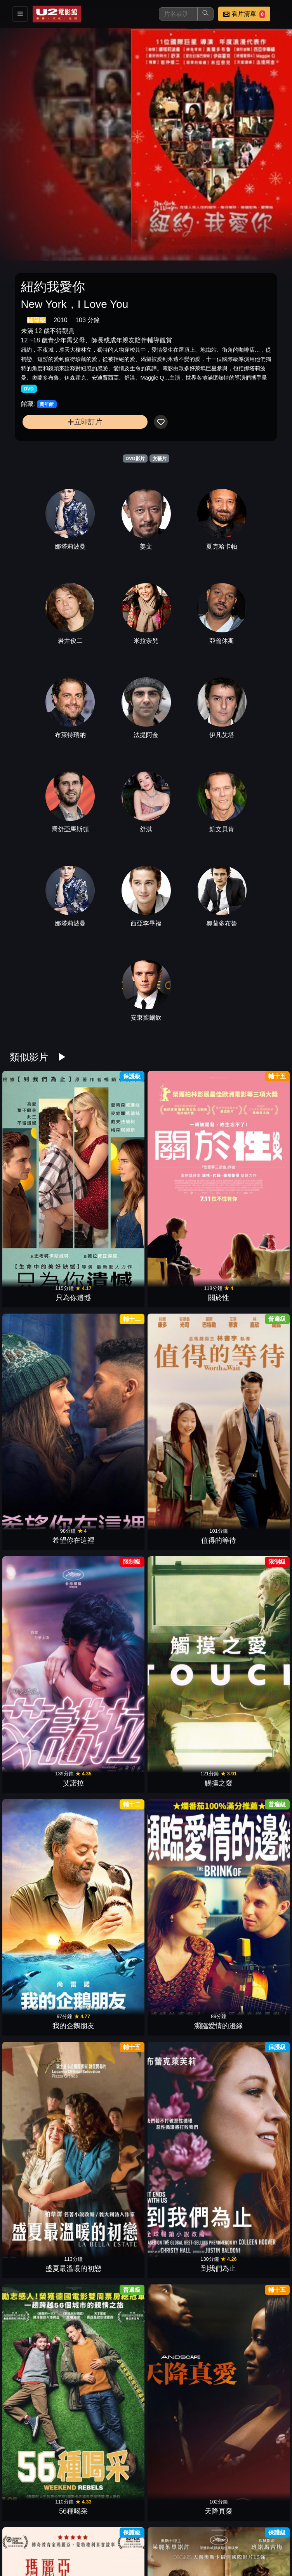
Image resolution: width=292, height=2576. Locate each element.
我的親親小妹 (250, 2088)
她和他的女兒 (42, 1629)
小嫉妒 (111, 1629)
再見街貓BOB (111, 2317)
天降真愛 (250, 1399)
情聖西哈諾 (180, 1973)
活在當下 (111, 2203)
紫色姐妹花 (180, 1514)
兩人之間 (181, 2203)
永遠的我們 (180, 2088)
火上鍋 (111, 1514)
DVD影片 (134, 458)
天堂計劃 (42, 2088)
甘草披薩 (250, 1743)
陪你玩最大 (111, 2547)
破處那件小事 (42, 2317)
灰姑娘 (180, 1858)
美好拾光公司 (181, 2547)
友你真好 (42, 2203)
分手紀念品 (180, 2432)
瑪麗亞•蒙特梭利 (42, 1514)
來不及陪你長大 (249, 1973)
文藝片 (160, 458)
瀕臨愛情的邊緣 (249, 1284)
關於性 (111, 1170)
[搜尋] (178, 14)
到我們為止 (111, 1399)
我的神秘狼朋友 (42, 1973)
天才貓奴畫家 (111, 1973)
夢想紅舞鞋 (249, 1514)
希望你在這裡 (181, 1170)
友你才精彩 (111, 1743)
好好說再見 (180, 1629)
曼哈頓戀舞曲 (250, 2432)
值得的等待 (249, 1170)
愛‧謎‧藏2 (249, 1858)
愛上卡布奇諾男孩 (42, 2432)
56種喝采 (180, 1399)
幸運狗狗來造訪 (249, 1629)
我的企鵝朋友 (181, 1284)
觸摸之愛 (111, 1284)
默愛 (250, 2317)
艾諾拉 (42, 1284)
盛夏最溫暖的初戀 (42, 1399)
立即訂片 (85, 422)
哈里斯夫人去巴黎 (42, 1743)
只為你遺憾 (42, 1170)
